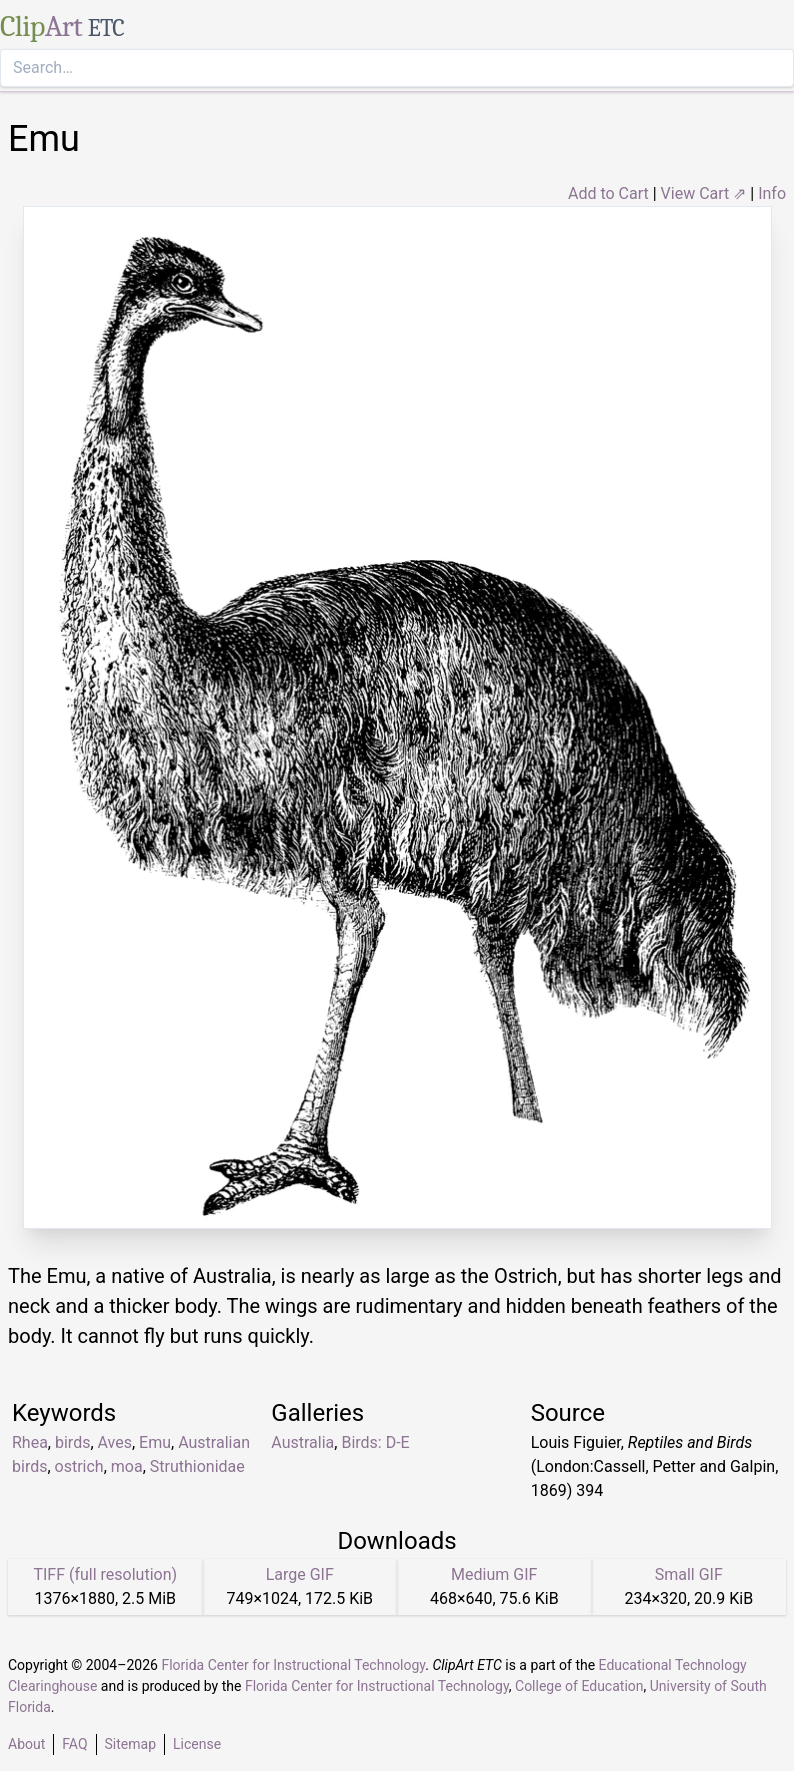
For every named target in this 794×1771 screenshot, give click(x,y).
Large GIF (300, 1574)
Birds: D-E (375, 1442)
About (26, 1744)
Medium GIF (494, 1574)
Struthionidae (197, 1466)
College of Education (579, 1686)
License (197, 1744)
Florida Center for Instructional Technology (293, 1665)
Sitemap (130, 1744)
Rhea (30, 1442)
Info (772, 193)
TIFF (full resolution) (105, 1574)
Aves (115, 1442)
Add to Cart (608, 193)
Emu (155, 1442)
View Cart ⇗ (704, 193)
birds (72, 1442)
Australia (302, 1442)
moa (127, 1466)
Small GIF (689, 1574)
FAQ (74, 1744)
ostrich (79, 1466)
